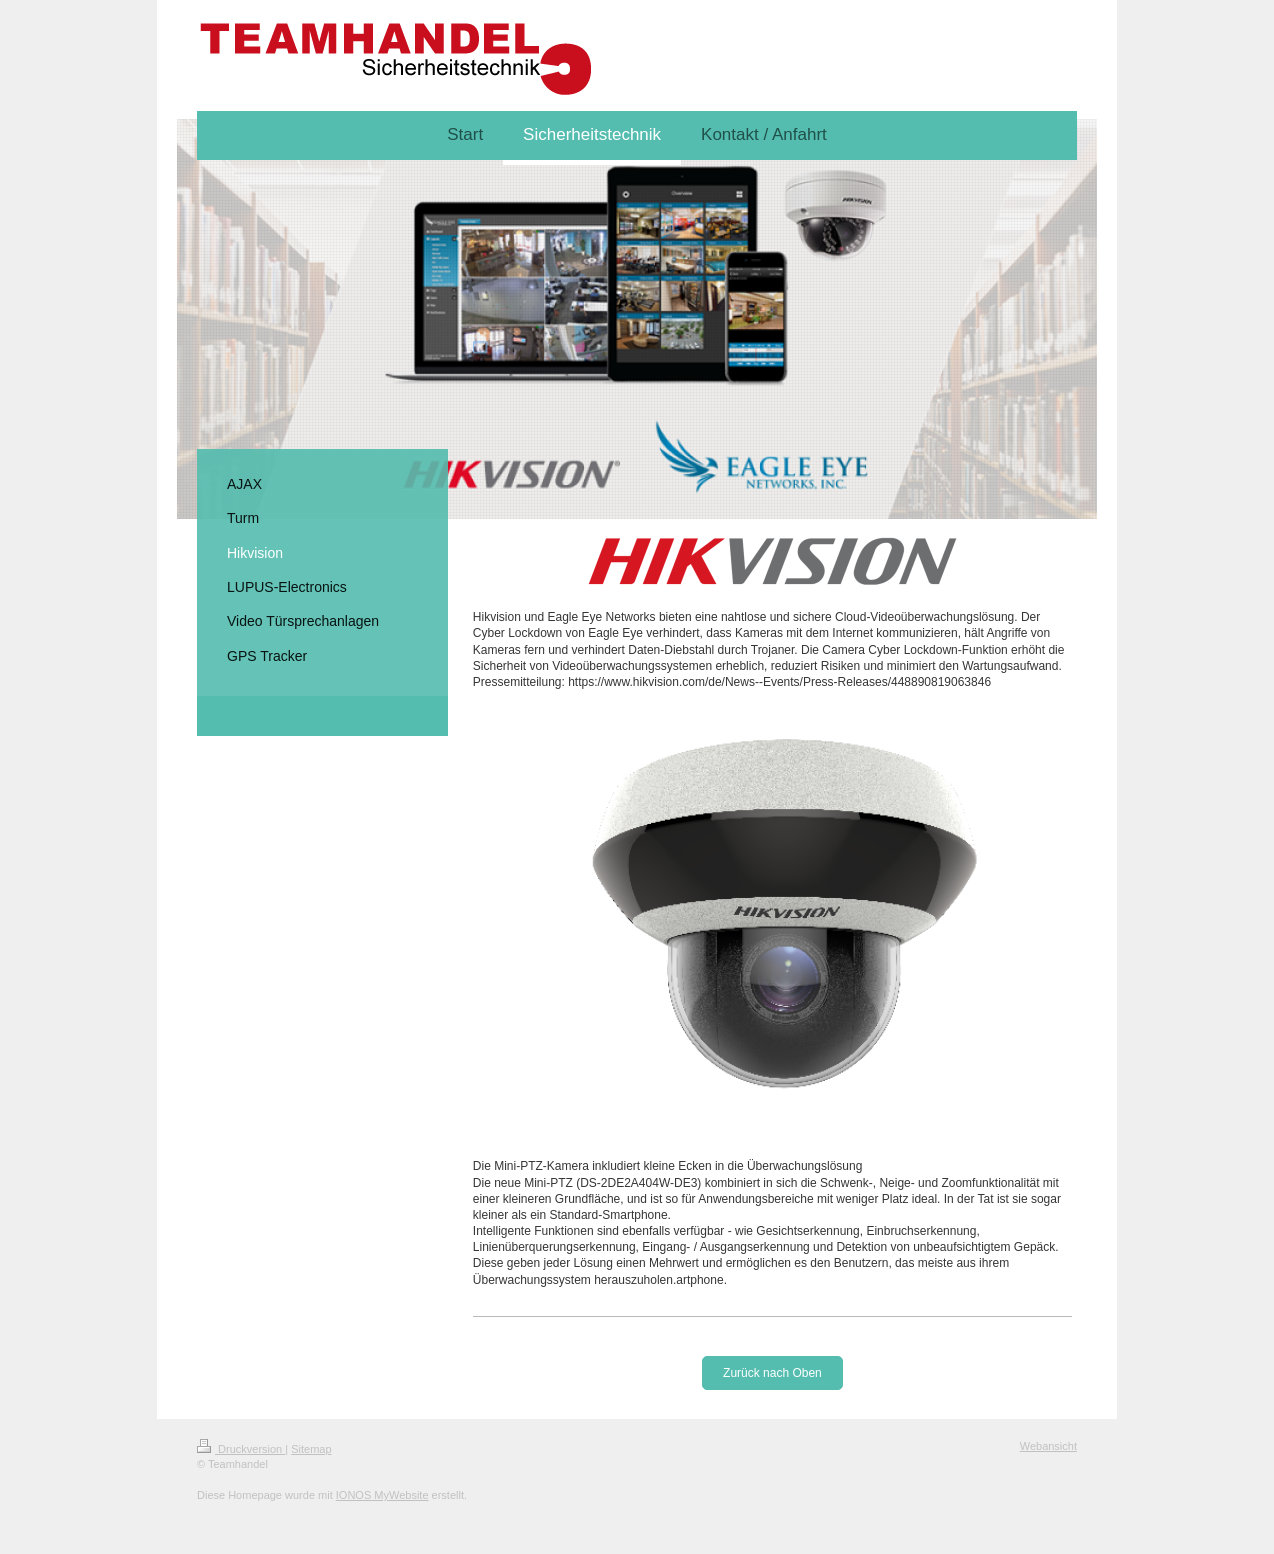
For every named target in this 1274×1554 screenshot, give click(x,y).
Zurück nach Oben (772, 1373)
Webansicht (1048, 1446)
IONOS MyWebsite (382, 1495)
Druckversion (241, 1449)
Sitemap (311, 1449)
